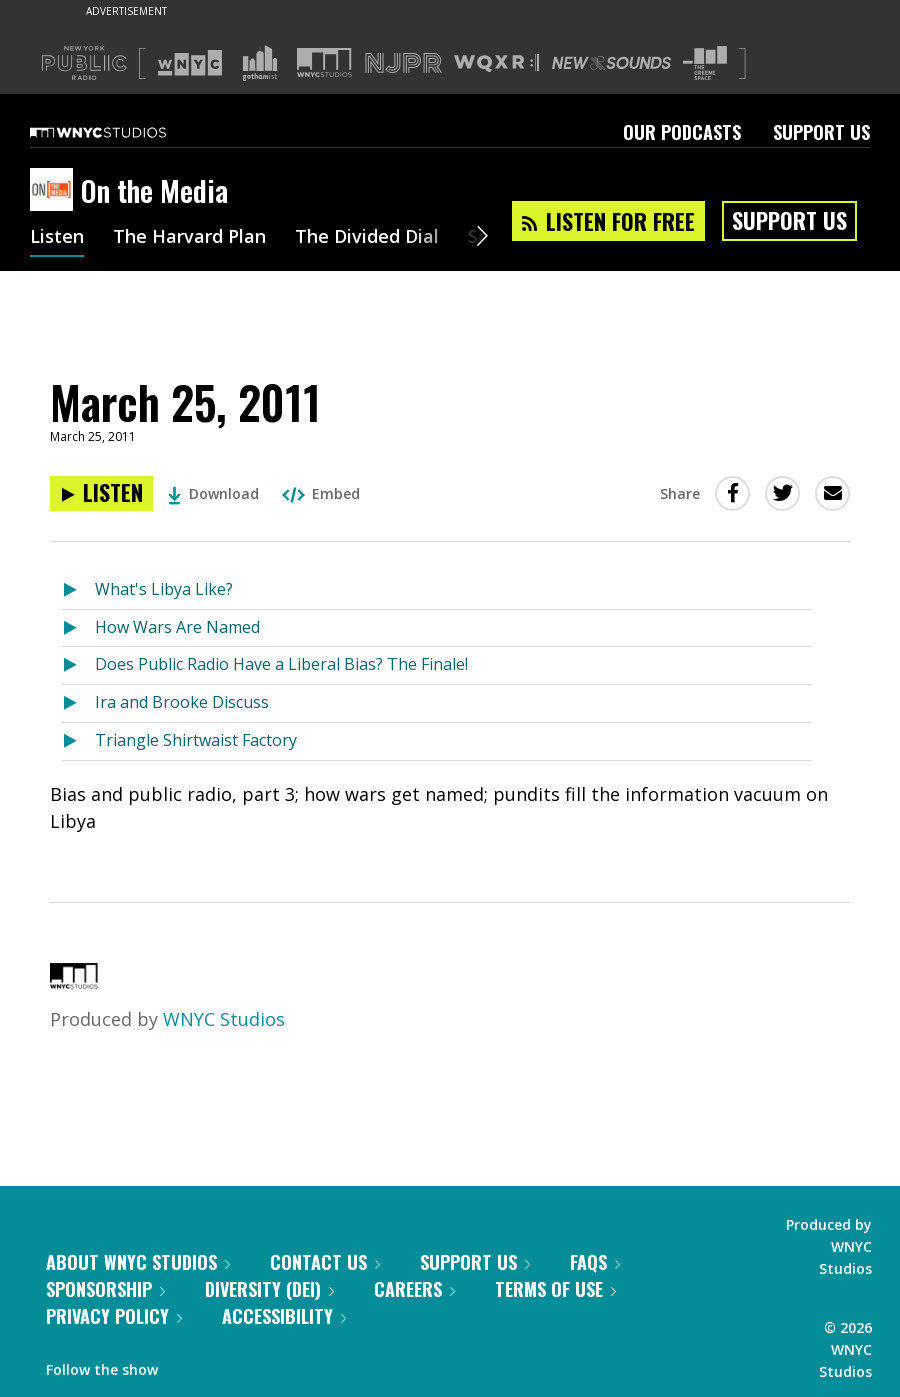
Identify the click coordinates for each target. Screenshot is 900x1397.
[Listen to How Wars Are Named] (78, 628)
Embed (321, 493)
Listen (57, 238)
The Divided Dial (367, 238)
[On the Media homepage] (55, 191)
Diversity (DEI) (269, 1289)
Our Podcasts (682, 132)
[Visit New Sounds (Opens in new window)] (611, 63)
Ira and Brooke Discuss (182, 702)
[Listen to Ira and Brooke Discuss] (78, 703)
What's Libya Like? (164, 589)
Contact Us (325, 1262)
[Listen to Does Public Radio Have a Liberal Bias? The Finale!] (78, 665)
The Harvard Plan (189, 238)
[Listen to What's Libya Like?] (78, 590)
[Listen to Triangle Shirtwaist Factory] (78, 741)
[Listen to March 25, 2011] (101, 493)
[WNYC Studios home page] (123, 132)
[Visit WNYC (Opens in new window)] (190, 63)
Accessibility (284, 1316)
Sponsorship (105, 1289)
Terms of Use (555, 1289)
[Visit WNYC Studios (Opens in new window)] (324, 62)
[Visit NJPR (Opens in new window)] (403, 63)
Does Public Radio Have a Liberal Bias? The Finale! (281, 664)
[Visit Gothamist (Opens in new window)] (260, 63)
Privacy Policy (114, 1316)
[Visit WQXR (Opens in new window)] (496, 63)
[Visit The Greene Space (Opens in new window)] (705, 63)
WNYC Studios (224, 1019)
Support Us (821, 132)
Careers (414, 1289)
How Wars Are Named (177, 627)
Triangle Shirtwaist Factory (196, 740)
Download (213, 493)
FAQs (595, 1262)
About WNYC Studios (138, 1262)
